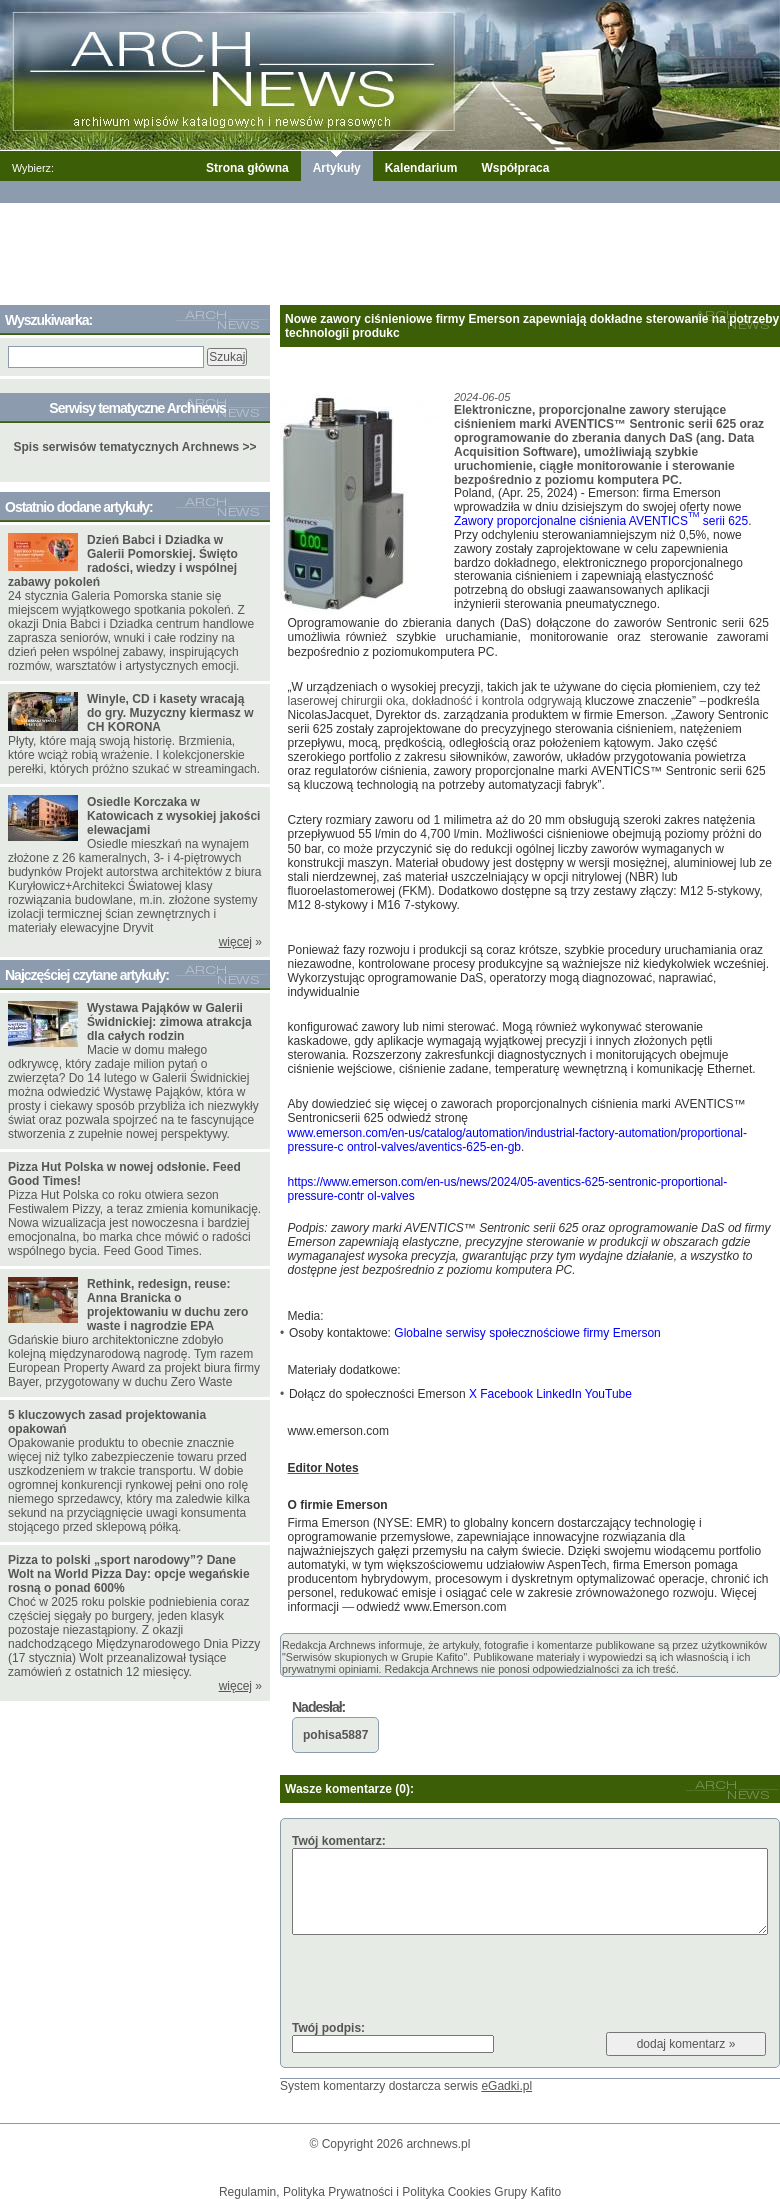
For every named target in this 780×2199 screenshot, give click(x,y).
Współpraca (515, 168)
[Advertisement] (390, 250)
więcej (235, 942)
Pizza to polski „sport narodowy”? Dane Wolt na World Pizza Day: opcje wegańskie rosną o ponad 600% (129, 1574)
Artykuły (337, 168)
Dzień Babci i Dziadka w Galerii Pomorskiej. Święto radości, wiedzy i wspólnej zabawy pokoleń (123, 561)
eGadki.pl (506, 2086)
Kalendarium (421, 168)
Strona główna (247, 168)
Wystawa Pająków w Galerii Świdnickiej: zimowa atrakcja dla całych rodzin (169, 1022)
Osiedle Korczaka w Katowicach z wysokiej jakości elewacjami (173, 816)
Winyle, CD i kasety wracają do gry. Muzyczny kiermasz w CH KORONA (170, 713)
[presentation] (444, 1977)
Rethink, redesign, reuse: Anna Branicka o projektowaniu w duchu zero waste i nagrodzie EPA (167, 1305)
